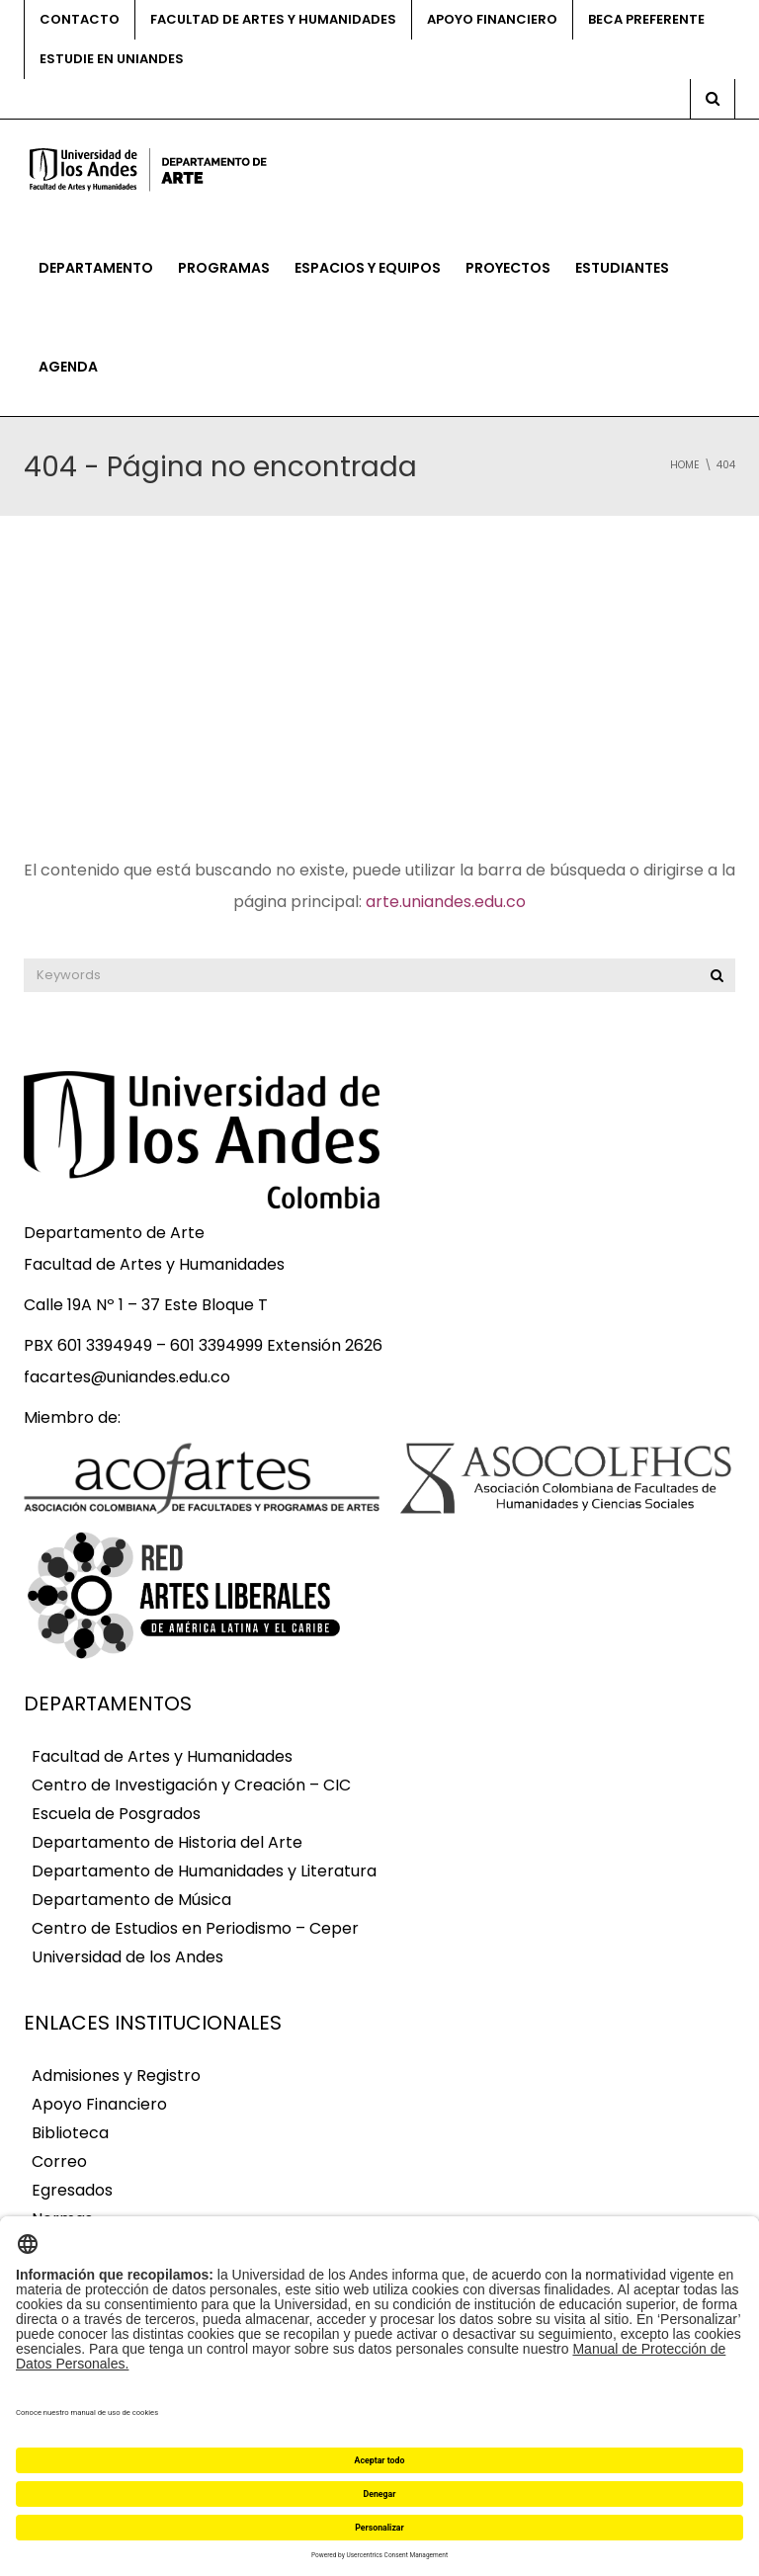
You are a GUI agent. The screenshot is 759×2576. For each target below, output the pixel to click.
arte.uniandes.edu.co (446, 901)
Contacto (80, 19)
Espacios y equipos (368, 268)
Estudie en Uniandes (112, 58)
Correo (59, 2161)
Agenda (68, 366)
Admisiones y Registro (116, 2075)
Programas (224, 268)
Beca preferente (646, 19)
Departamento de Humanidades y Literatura (204, 1871)
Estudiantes (622, 268)
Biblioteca (70, 2132)
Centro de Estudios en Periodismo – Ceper (195, 1928)
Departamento (96, 268)
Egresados (72, 2190)
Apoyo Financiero (99, 2104)
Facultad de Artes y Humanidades (273, 19)
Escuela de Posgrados (116, 1813)
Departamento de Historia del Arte (167, 1842)
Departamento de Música (131, 1899)
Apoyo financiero (492, 19)
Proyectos (507, 268)
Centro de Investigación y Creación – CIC (191, 1785)
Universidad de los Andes (127, 1957)
